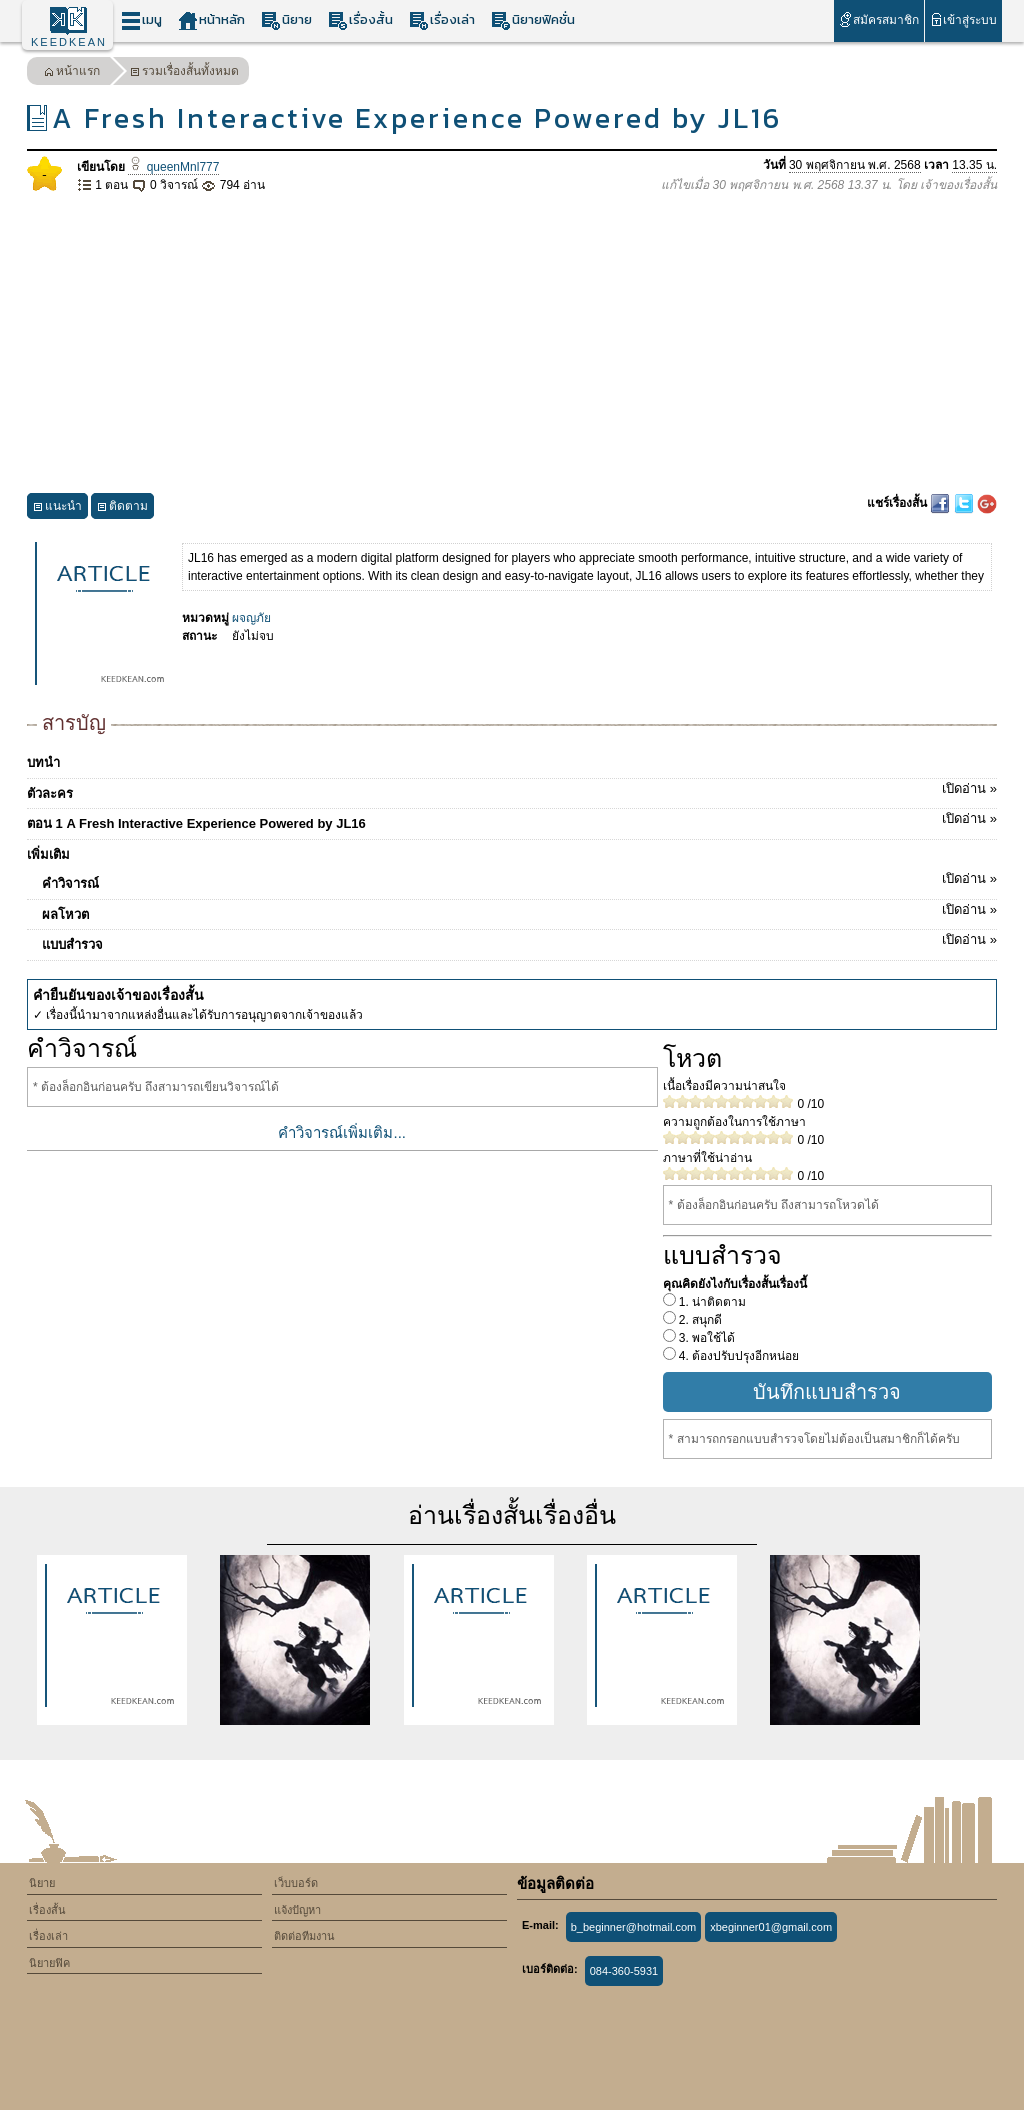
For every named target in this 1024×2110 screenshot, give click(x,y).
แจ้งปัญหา (297, 1910)
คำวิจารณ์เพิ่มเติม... (342, 1132)
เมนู (141, 20)
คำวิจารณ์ (519, 880)
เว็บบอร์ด (296, 1883)
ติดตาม (122, 508)
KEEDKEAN (69, 42)
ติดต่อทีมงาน (304, 1936)
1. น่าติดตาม (711, 1302)
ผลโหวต (519, 911)
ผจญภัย (251, 618)
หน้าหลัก (211, 20)
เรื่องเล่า (442, 20)
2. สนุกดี (699, 1320)
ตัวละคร (512, 790)
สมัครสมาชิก (878, 19)
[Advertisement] (512, 344)
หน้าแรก (72, 73)
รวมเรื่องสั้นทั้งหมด (184, 73)
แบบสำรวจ (519, 941)
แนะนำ (57, 508)
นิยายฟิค (49, 1963)
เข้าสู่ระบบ (963, 19)
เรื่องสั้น (360, 20)
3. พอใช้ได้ (706, 1338)
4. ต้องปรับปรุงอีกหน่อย (738, 1356)
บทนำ (43, 762)
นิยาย (286, 20)
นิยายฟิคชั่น (533, 20)
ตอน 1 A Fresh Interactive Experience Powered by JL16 (512, 820)
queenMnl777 (173, 167)
